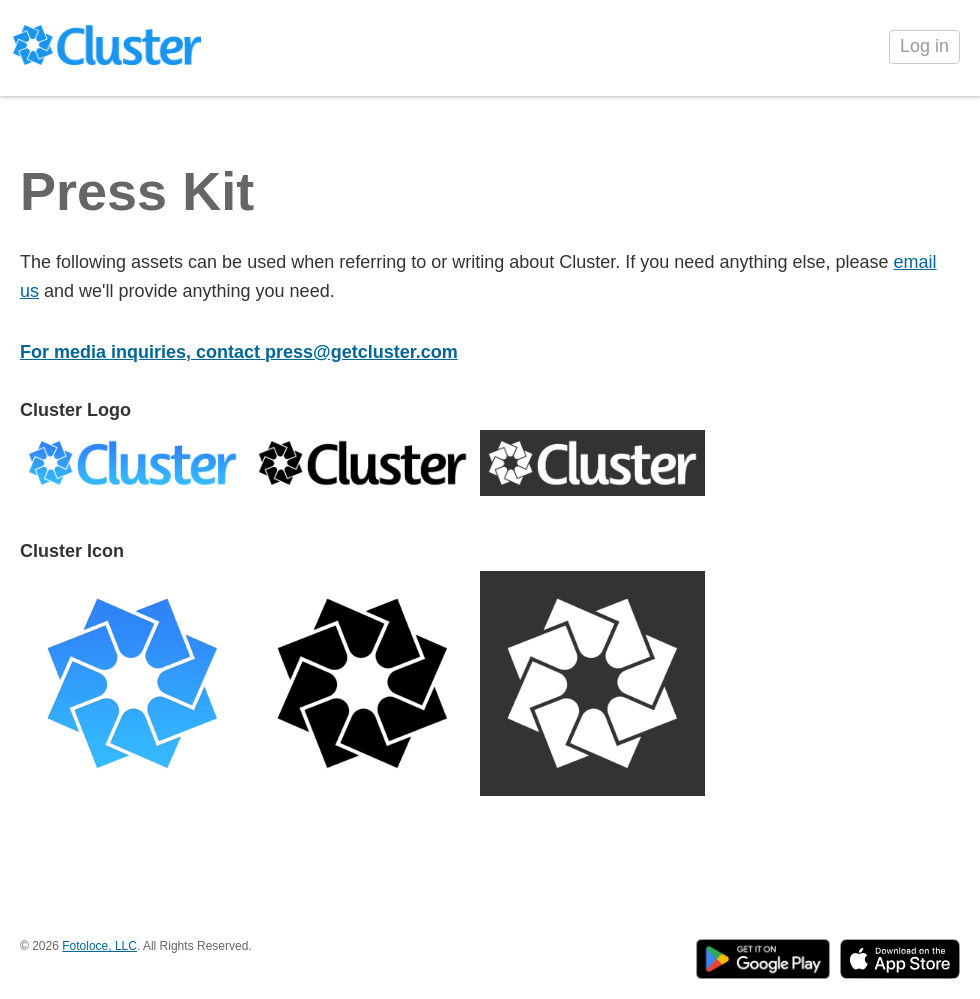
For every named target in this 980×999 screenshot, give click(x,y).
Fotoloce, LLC (99, 946)
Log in (924, 46)
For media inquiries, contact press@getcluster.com (239, 352)
